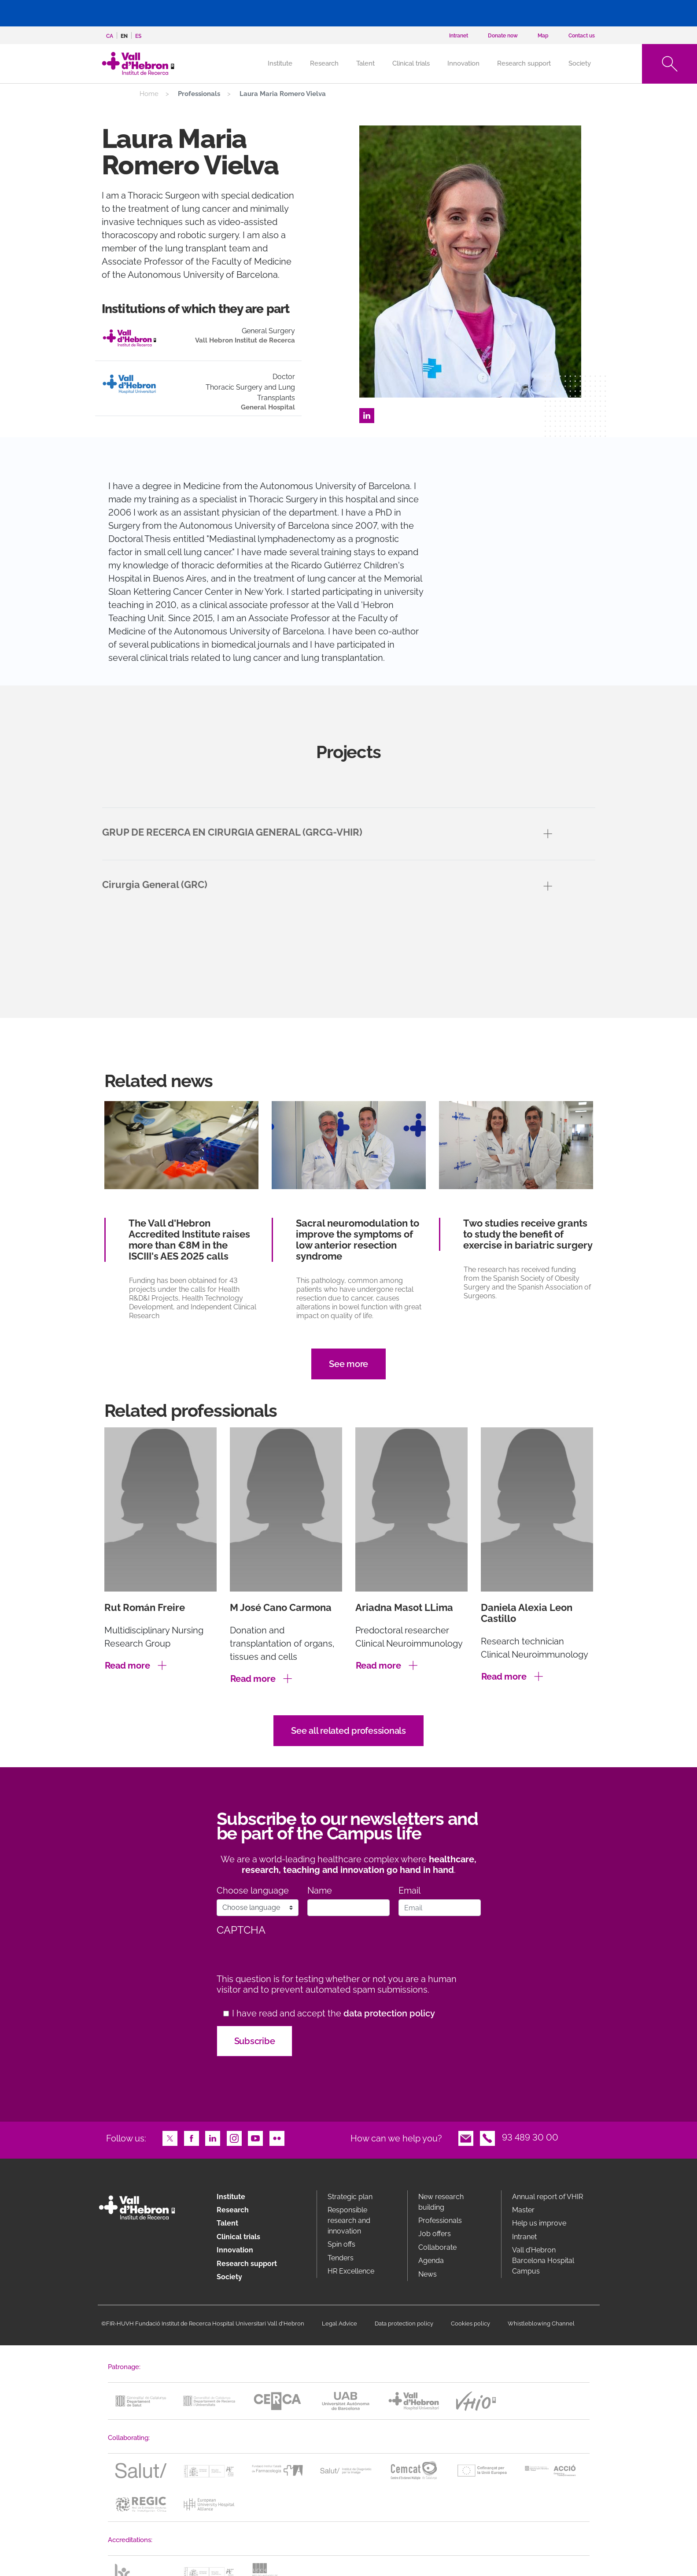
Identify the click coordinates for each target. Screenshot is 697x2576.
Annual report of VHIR (547, 2197)
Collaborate (437, 2247)
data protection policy (389, 2013)
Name (319, 1891)
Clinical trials (411, 63)
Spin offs (341, 2244)
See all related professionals (348, 1730)
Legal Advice (339, 2323)
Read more (127, 1665)
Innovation (463, 63)
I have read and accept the (333, 2013)
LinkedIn (366, 414)
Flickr (276, 2137)
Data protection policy (404, 2323)
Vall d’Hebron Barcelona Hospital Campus (543, 2260)
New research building (441, 2202)
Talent (365, 63)
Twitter (169, 2137)
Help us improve (539, 2223)
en (124, 36)
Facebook (191, 2137)
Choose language (253, 1891)
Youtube (255, 2137)
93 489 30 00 (530, 2137)
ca (109, 36)
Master (523, 2210)
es (138, 36)
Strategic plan (350, 2197)
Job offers (434, 2234)
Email (409, 1891)
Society (579, 63)
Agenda (431, 2260)
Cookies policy (470, 2323)
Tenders (341, 2258)
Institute (231, 2197)
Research (324, 63)
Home (149, 94)
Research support (524, 63)
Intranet (524, 2237)
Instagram (234, 2137)
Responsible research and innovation (349, 2220)
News (427, 2274)
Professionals (440, 2220)
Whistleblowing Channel (541, 2323)
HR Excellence (351, 2271)
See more (348, 1364)
